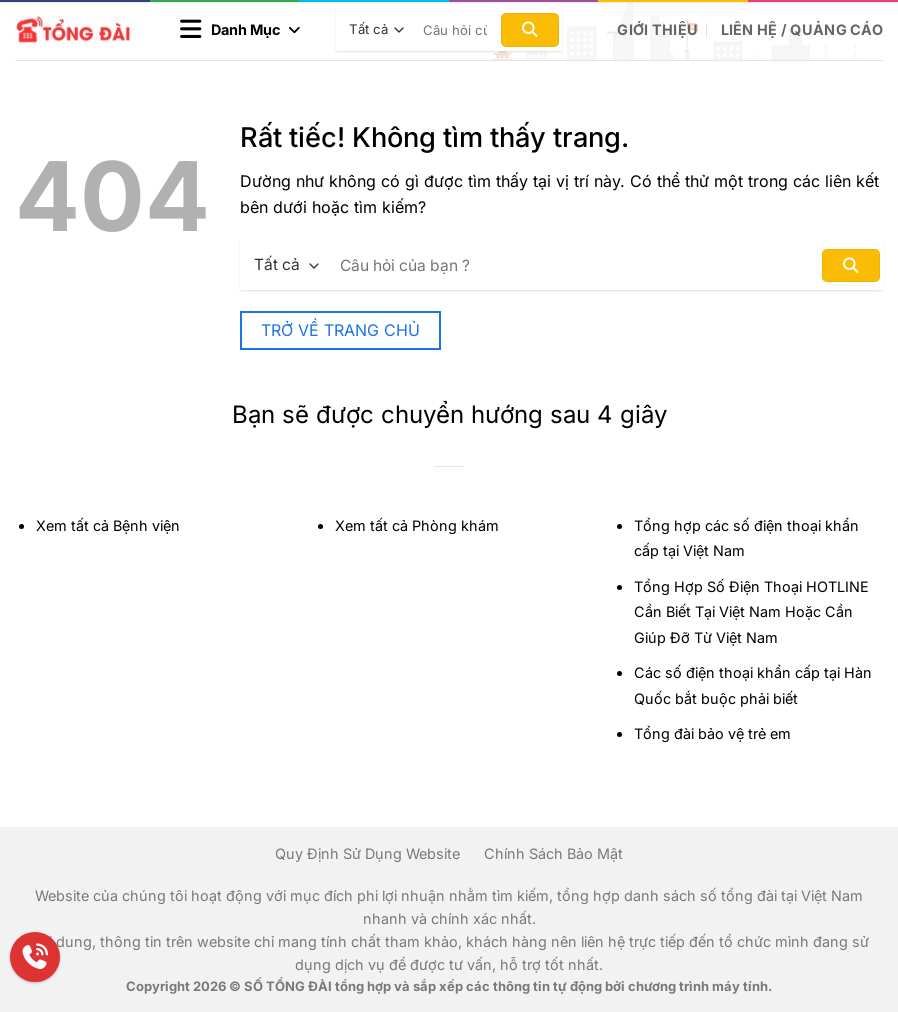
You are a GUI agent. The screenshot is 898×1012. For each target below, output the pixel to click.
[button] (240, 30)
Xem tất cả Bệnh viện (108, 525)
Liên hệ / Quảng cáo (802, 29)
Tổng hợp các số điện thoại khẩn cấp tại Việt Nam (746, 538)
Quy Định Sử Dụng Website (367, 853)
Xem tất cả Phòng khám (417, 525)
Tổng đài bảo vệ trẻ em (712, 733)
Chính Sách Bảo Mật (553, 853)
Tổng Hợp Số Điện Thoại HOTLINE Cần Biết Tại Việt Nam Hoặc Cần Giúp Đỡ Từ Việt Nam (751, 612)
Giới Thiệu (657, 29)
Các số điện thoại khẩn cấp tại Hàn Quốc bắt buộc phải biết (753, 685)
